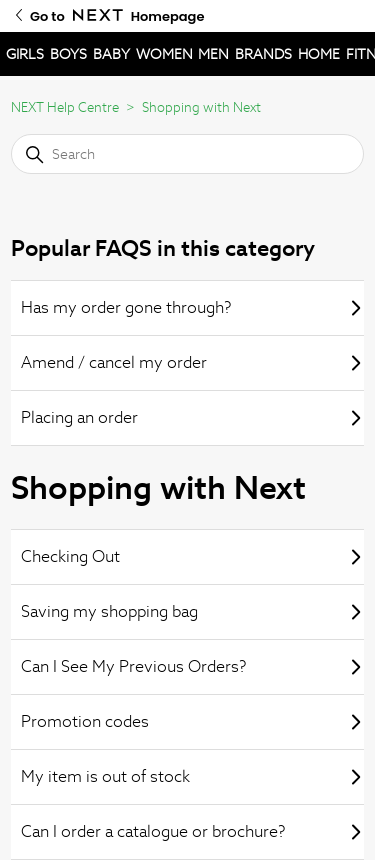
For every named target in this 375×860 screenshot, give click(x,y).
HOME (319, 54)
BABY (111, 54)
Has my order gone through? (192, 307)
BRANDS (263, 54)
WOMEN (164, 54)
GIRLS (25, 54)
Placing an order (192, 417)
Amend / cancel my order (192, 362)
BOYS (68, 54)
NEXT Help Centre (65, 107)
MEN (213, 54)
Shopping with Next (201, 107)
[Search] (187, 154)
